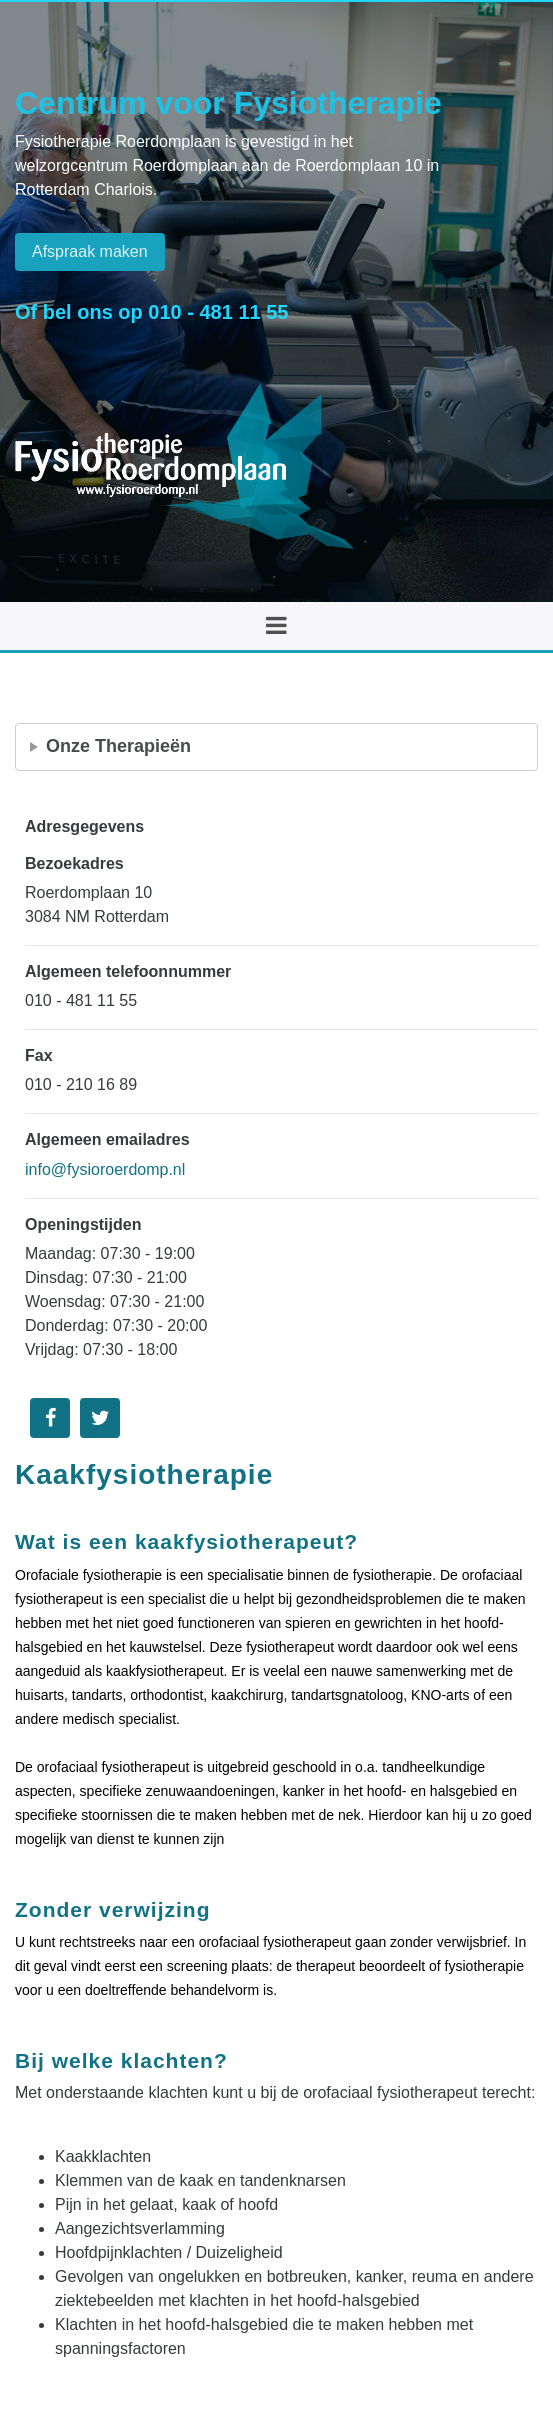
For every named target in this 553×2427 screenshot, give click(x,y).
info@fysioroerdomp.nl (105, 1169)
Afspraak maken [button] (90, 251)
